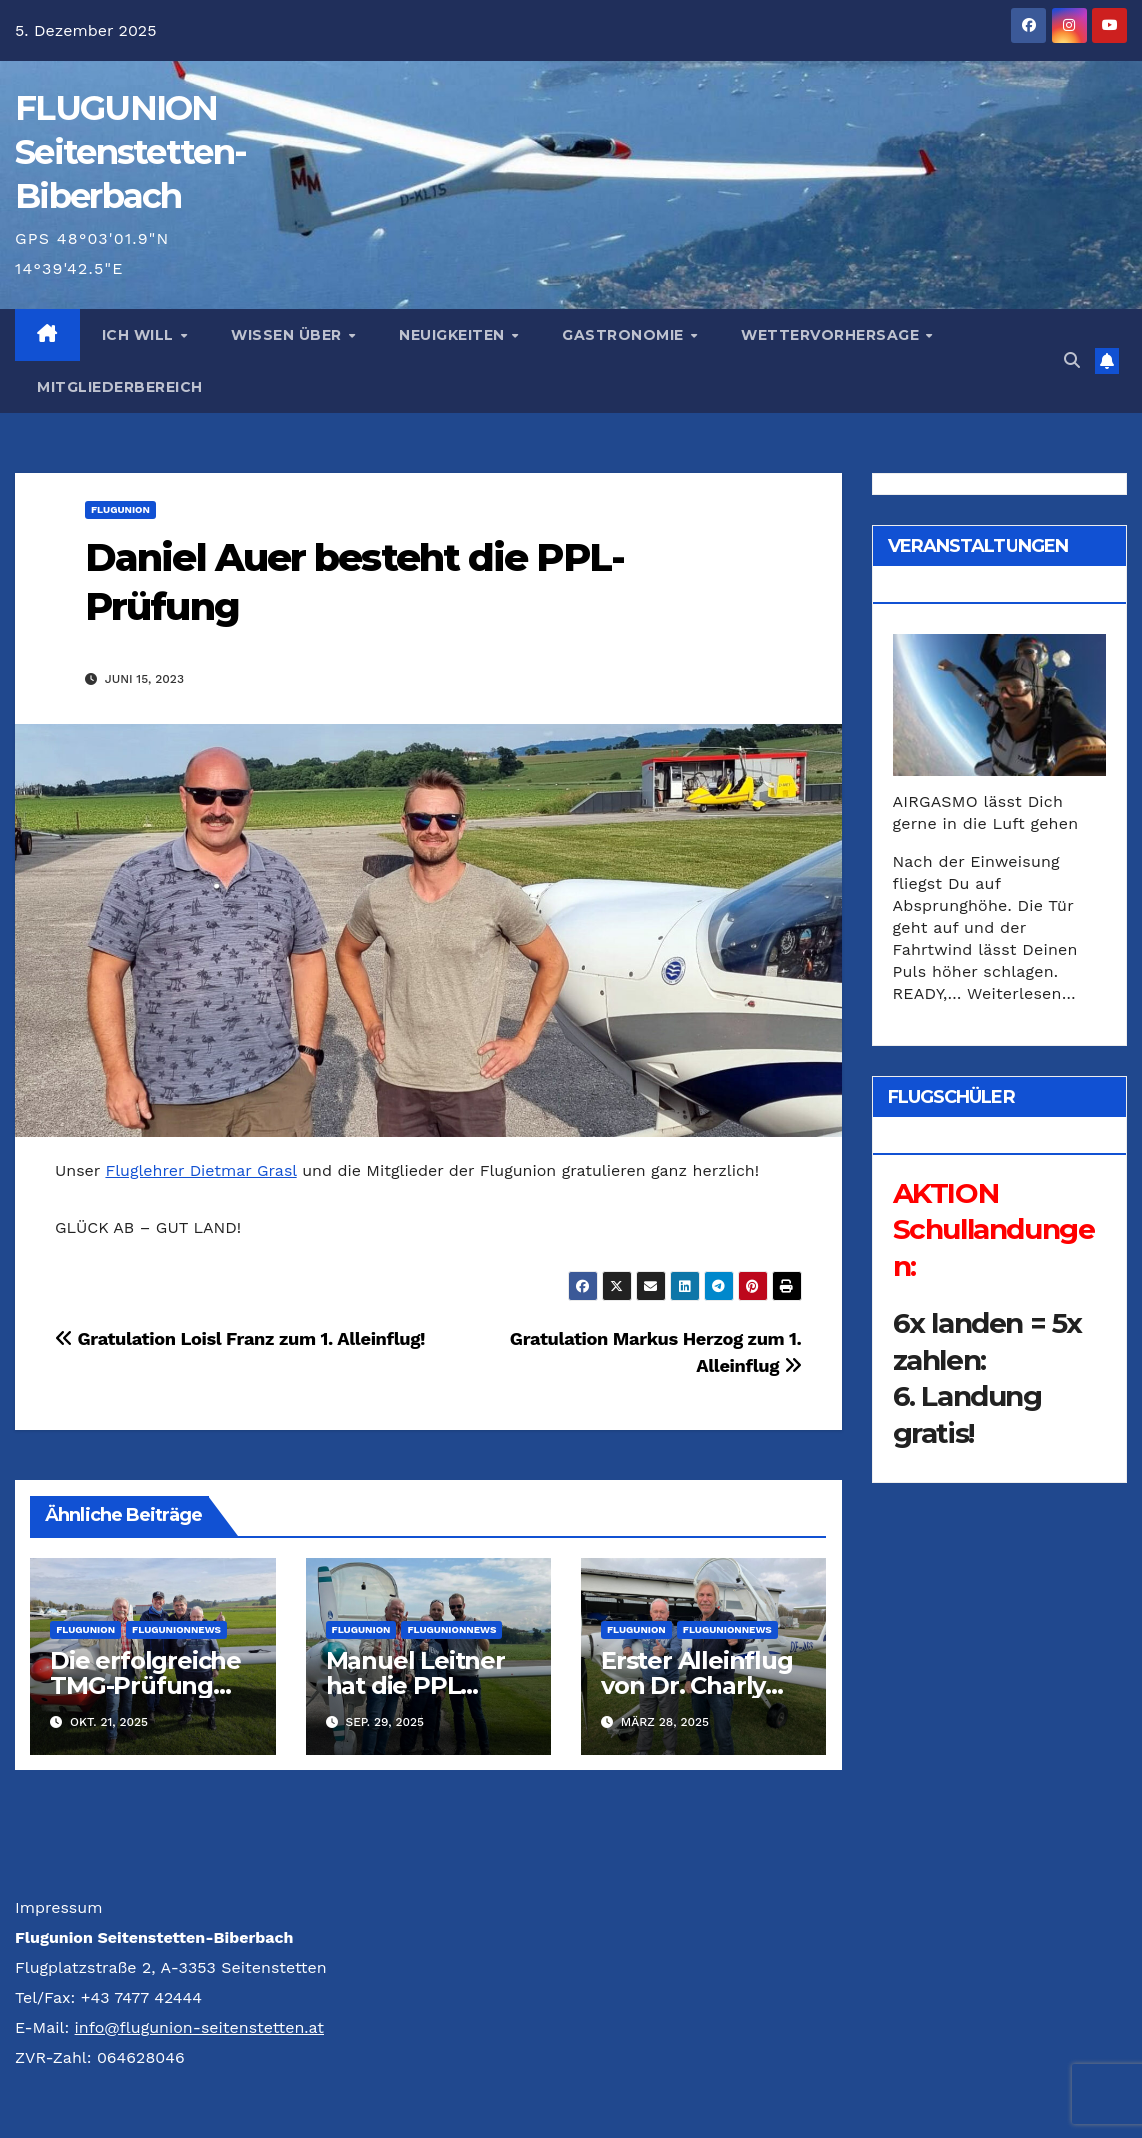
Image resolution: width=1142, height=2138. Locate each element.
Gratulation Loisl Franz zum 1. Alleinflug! (240, 1338)
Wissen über (288, 335)
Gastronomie (625, 335)
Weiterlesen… (1021, 993)
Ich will (140, 335)
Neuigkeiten (454, 335)
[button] (1072, 360)
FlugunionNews (176, 1629)
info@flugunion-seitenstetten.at (199, 2027)
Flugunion (120, 509)
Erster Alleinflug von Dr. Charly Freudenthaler (697, 1685)
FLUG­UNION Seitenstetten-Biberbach (130, 152)
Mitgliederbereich (120, 387)
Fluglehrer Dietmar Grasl (200, 1170)
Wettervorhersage (832, 335)
